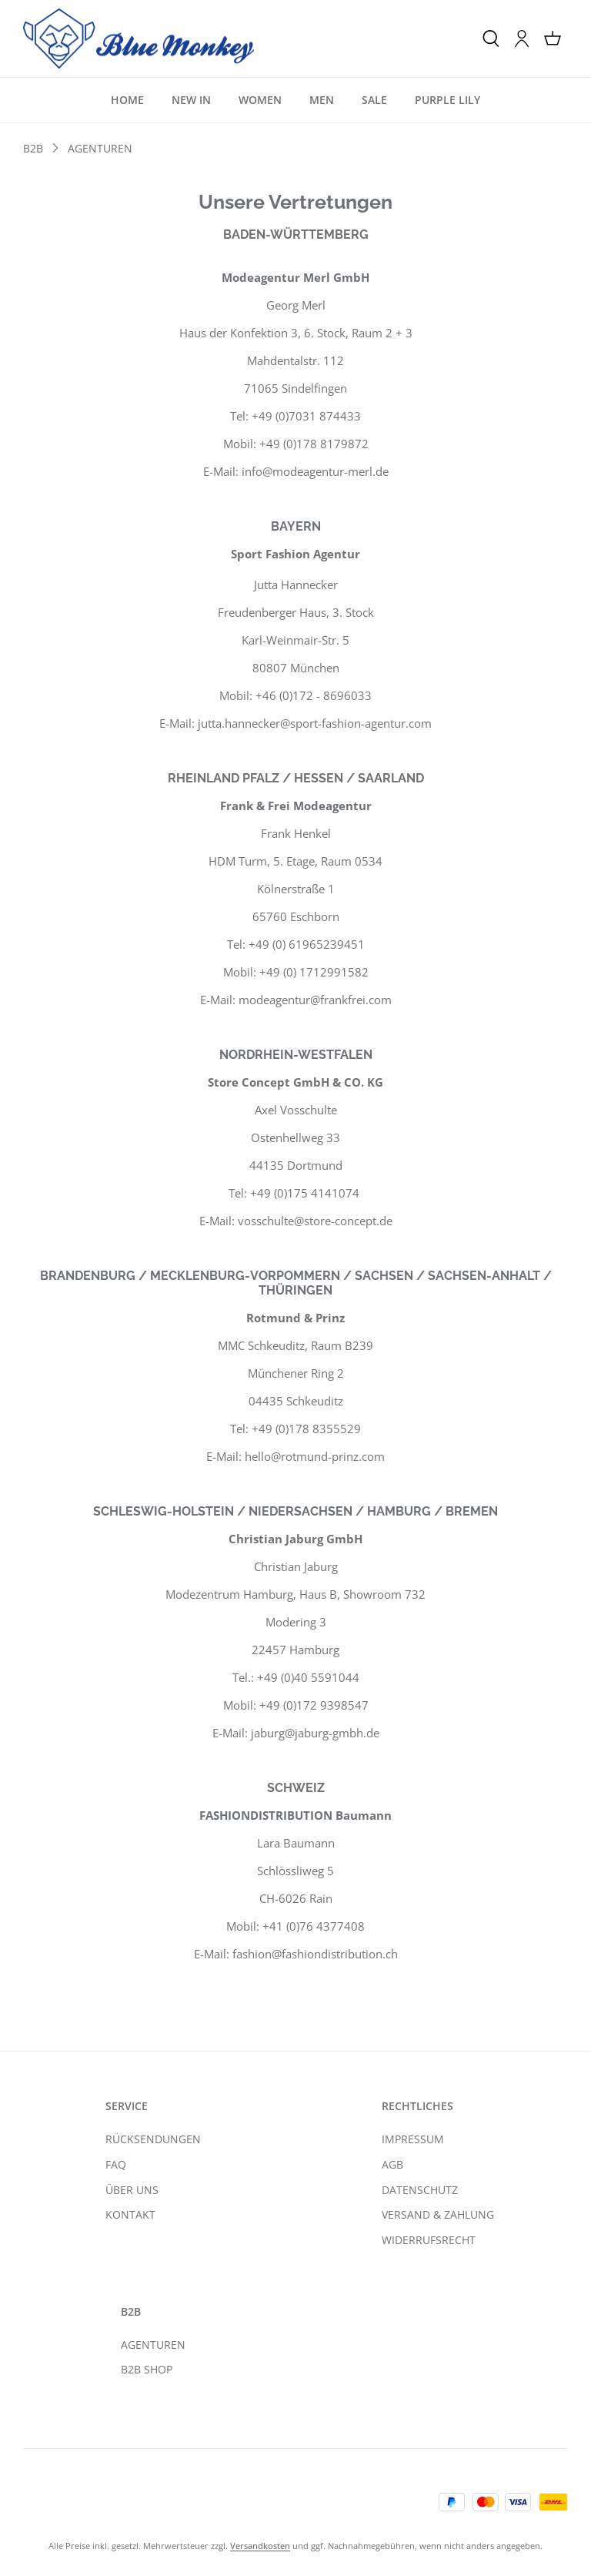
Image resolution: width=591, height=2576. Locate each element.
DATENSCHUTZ (420, 2189)
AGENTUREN (153, 2344)
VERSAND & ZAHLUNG (438, 2214)
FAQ (115, 2164)
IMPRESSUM (413, 2139)
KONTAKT (130, 2214)
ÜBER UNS (132, 2189)
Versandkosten (260, 2545)
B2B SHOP (146, 2369)
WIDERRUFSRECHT (429, 2240)
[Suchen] (491, 38)
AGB (392, 2164)
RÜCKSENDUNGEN (153, 2139)
